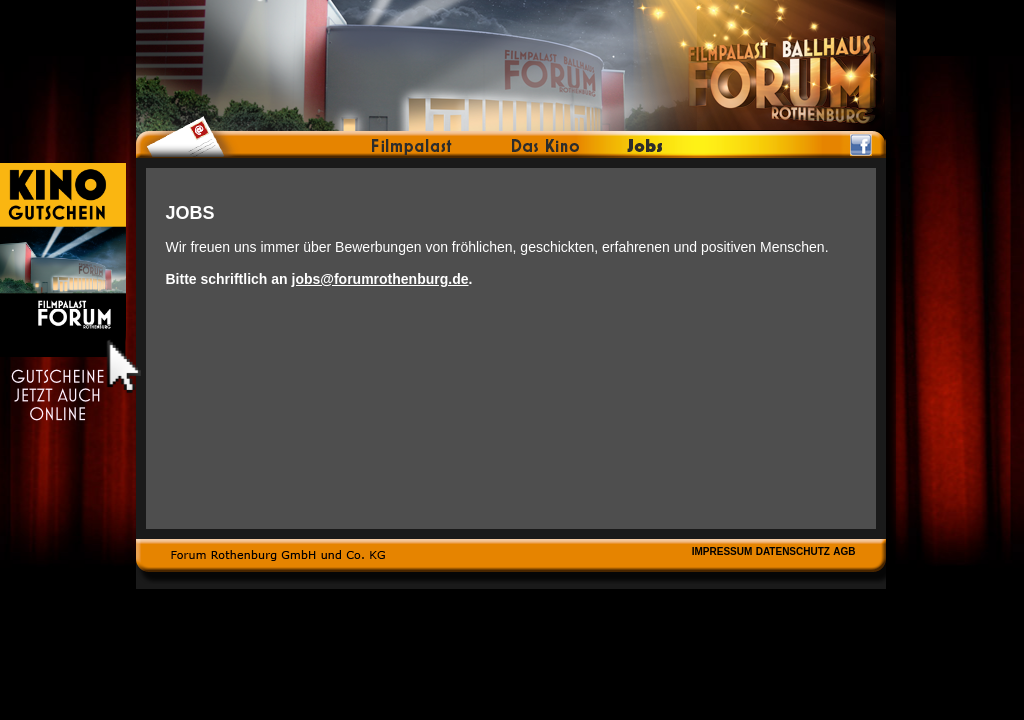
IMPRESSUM (722, 551)
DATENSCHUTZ (793, 551)
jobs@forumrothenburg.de (380, 279)
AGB (844, 551)
